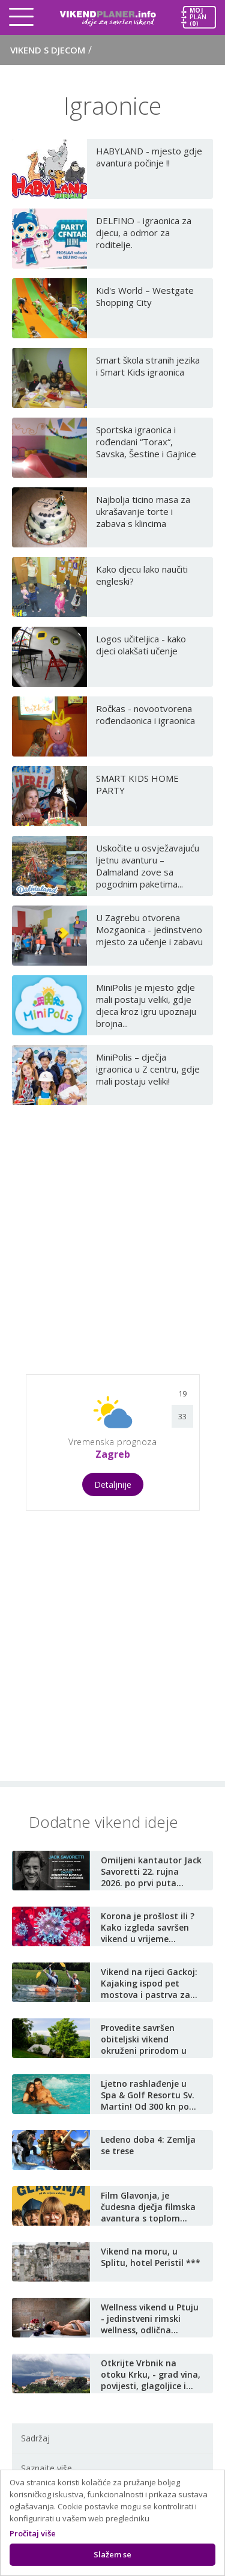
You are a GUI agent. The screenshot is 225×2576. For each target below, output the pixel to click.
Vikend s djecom (51, 49)
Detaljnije (112, 1484)
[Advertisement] (112, 1234)
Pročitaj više (33, 2533)
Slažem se (112, 2554)
